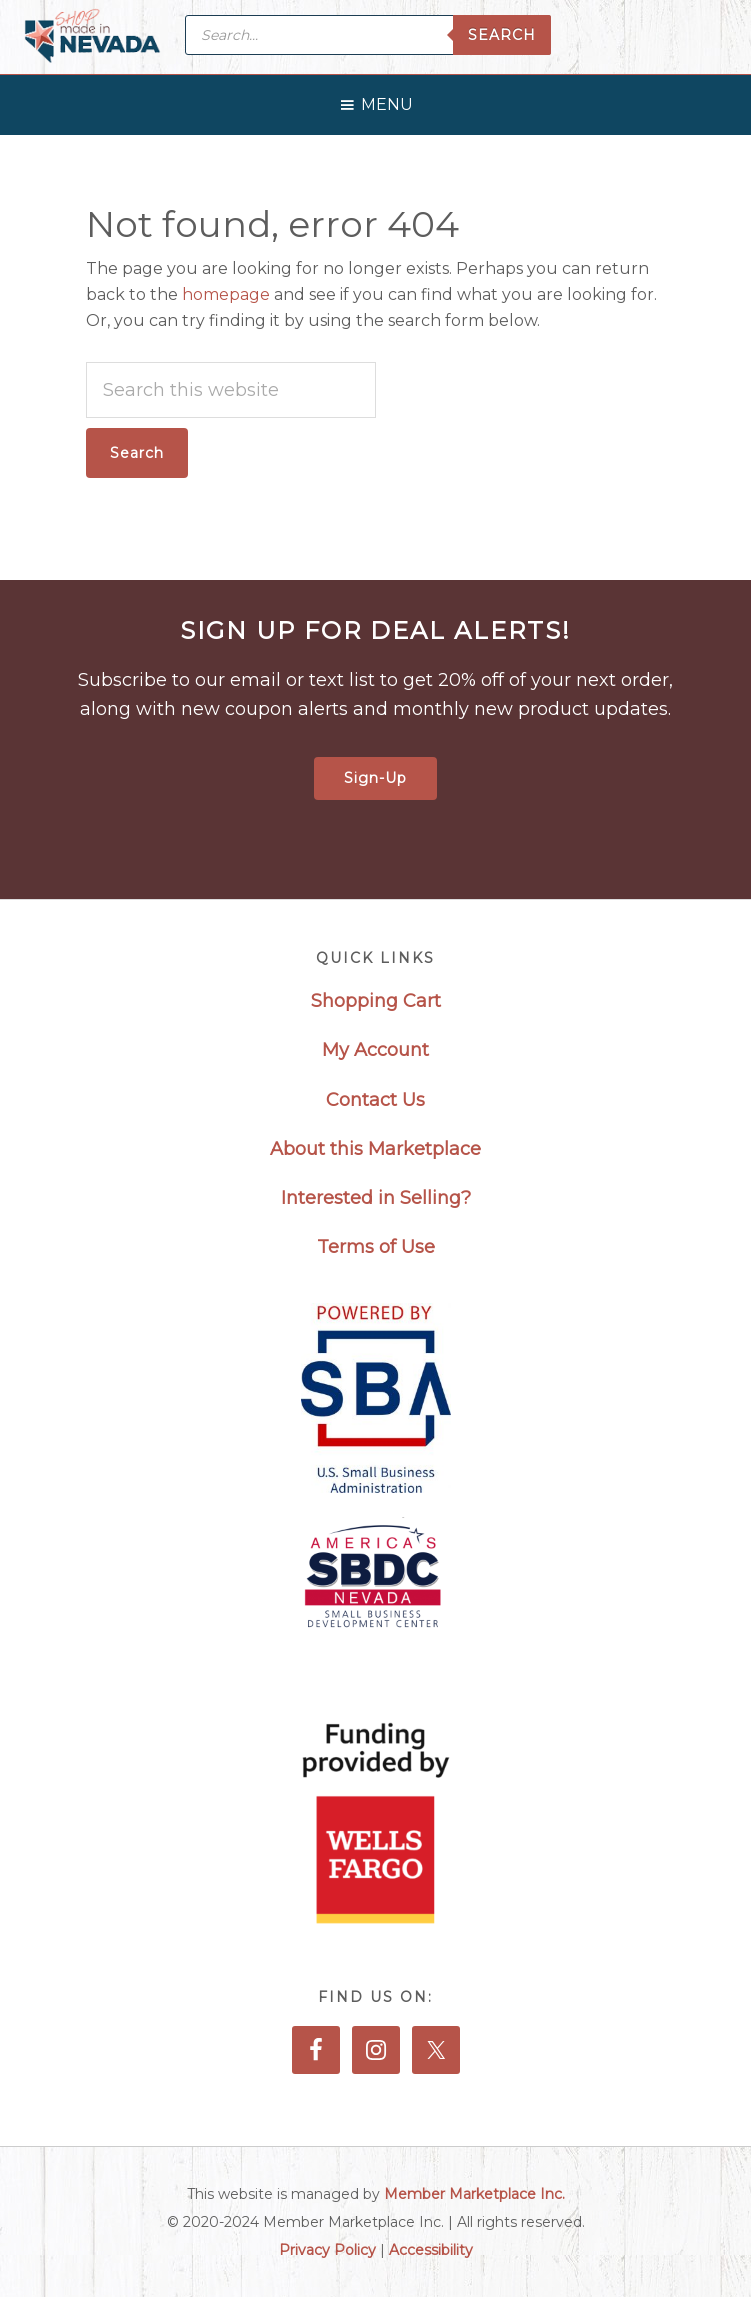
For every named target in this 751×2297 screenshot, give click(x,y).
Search (502, 35)
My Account (375, 1050)
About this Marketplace (375, 1149)
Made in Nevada (92, 37)
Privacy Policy (327, 2250)
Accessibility (431, 2250)
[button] (387, 100)
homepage (226, 294)
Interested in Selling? (376, 1198)
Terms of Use (376, 1247)
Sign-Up (375, 778)
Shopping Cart (376, 1001)
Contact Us (375, 1100)
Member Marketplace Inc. (474, 2194)
